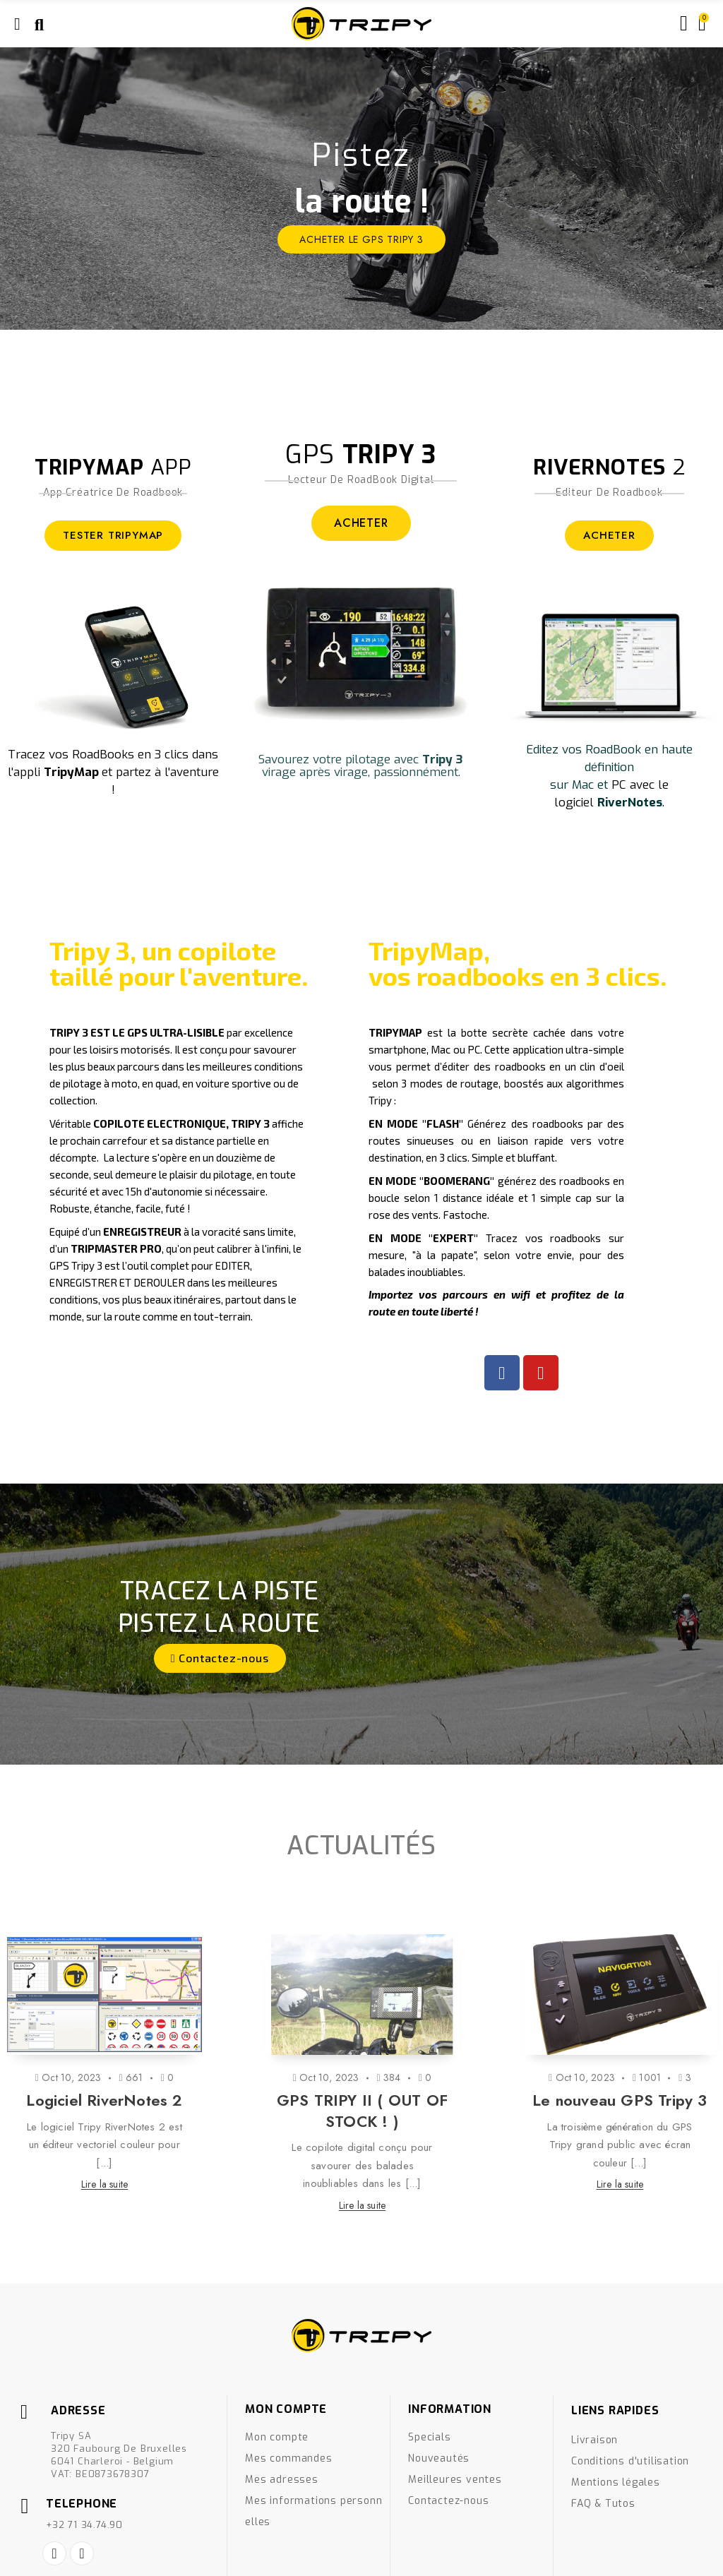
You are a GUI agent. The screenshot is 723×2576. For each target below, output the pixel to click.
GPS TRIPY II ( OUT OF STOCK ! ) (362, 2111)
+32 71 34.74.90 (84, 2525)
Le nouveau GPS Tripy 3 (619, 2100)
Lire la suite (105, 2184)
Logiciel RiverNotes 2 (104, 2100)
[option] (361, 188)
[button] (220, 1658)
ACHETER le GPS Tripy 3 (361, 239)
